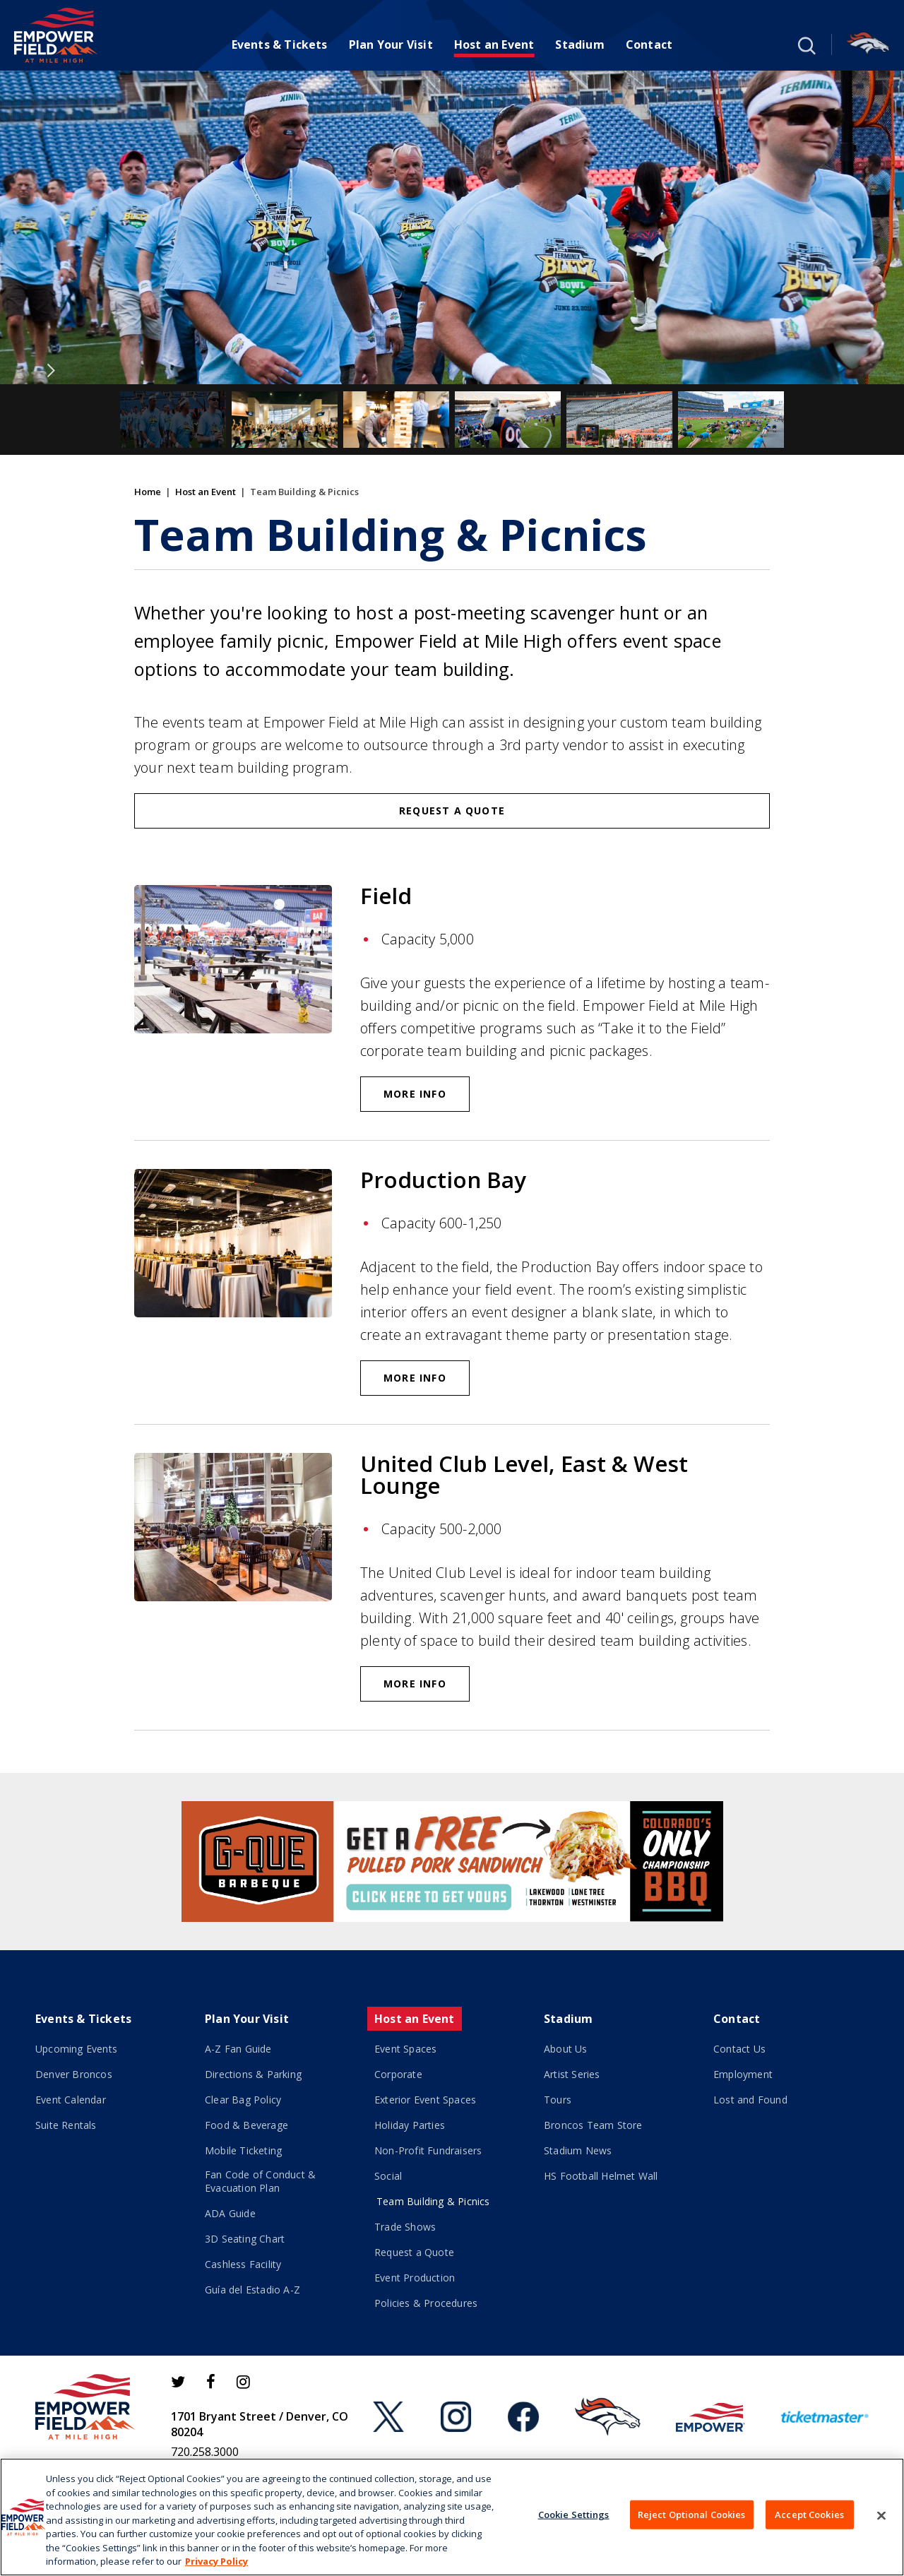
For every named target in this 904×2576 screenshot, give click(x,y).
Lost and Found (750, 2099)
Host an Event (494, 44)
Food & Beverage (246, 2125)
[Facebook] (210, 2382)
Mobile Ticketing (243, 2150)
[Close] (881, 2515)
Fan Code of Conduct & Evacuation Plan (260, 2181)
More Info (414, 1093)
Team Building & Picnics (433, 2201)
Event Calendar (70, 2099)
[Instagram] (243, 2382)
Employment (743, 2074)
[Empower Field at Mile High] (56, 35)
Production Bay (443, 1179)
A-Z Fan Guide (238, 2048)
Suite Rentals (66, 2125)
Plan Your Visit (391, 44)
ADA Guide (230, 2213)
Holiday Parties (409, 2125)
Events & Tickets (280, 44)
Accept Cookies (809, 2513)
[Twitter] (178, 2382)
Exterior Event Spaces (425, 2099)
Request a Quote (452, 810)
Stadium (579, 44)
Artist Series (572, 2074)
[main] (452, 922)
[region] (452, 2517)
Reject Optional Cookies (692, 2513)
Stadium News (578, 2150)
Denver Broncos (73, 2074)
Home (147, 491)
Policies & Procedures (425, 2303)
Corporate (398, 2074)
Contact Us (739, 2048)
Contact (649, 44)
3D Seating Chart (245, 2238)
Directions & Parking (253, 2074)
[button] (805, 44)
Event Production (414, 2277)
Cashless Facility (243, 2264)
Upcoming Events (76, 2048)
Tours (557, 2099)
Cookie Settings (573, 2513)
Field (386, 895)
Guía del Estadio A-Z (252, 2289)
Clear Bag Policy (243, 2099)
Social (388, 2176)
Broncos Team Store (593, 2125)
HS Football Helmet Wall (601, 2176)
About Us (566, 2048)
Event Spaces (405, 2048)
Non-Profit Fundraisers (428, 2150)
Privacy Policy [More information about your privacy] (216, 2561)
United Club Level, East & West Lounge (524, 1474)
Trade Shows (405, 2226)
